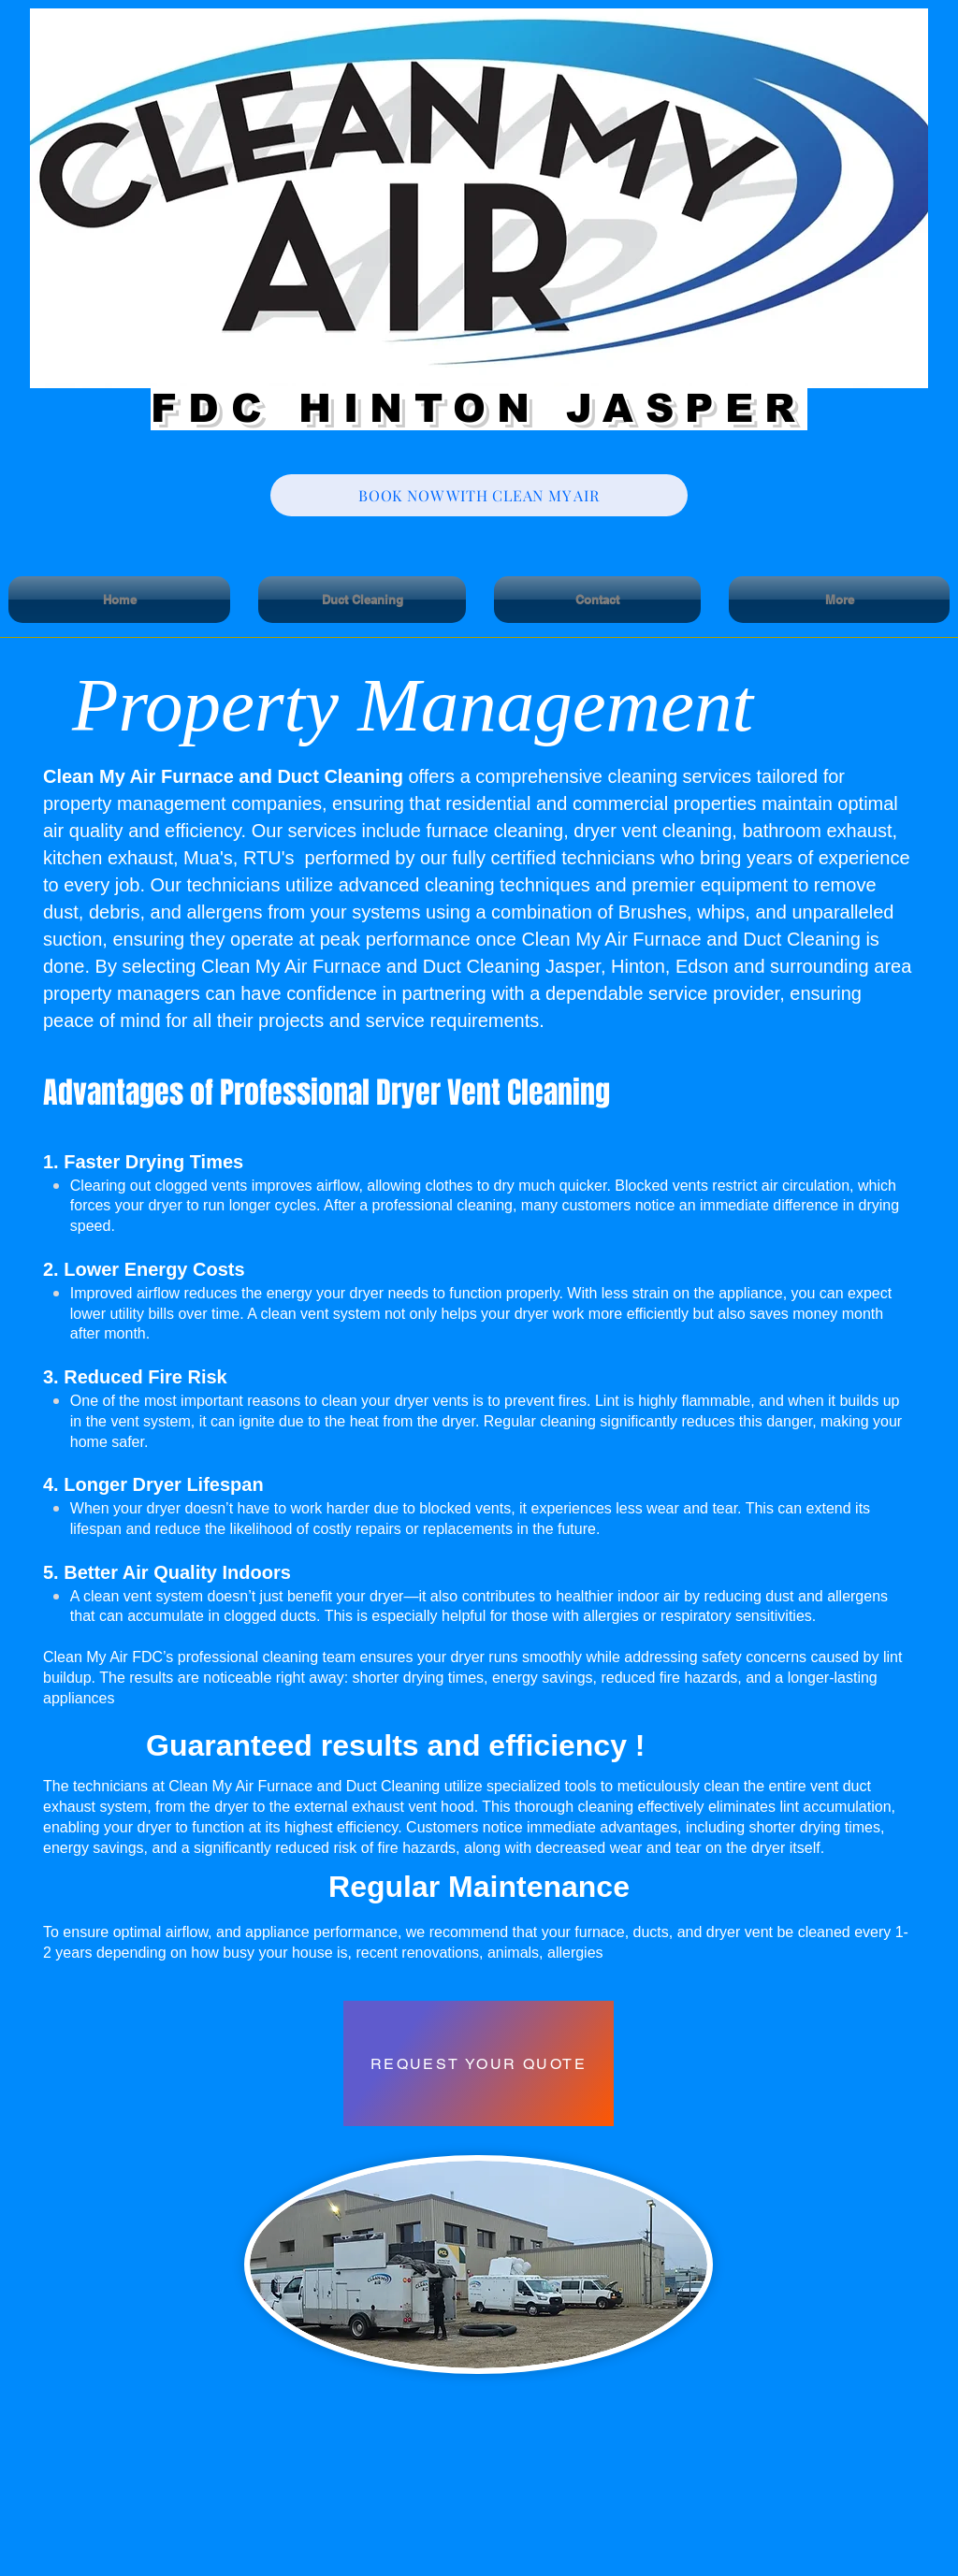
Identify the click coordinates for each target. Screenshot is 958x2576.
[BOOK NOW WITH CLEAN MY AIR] (479, 495)
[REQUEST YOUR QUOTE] (478, 2063)
